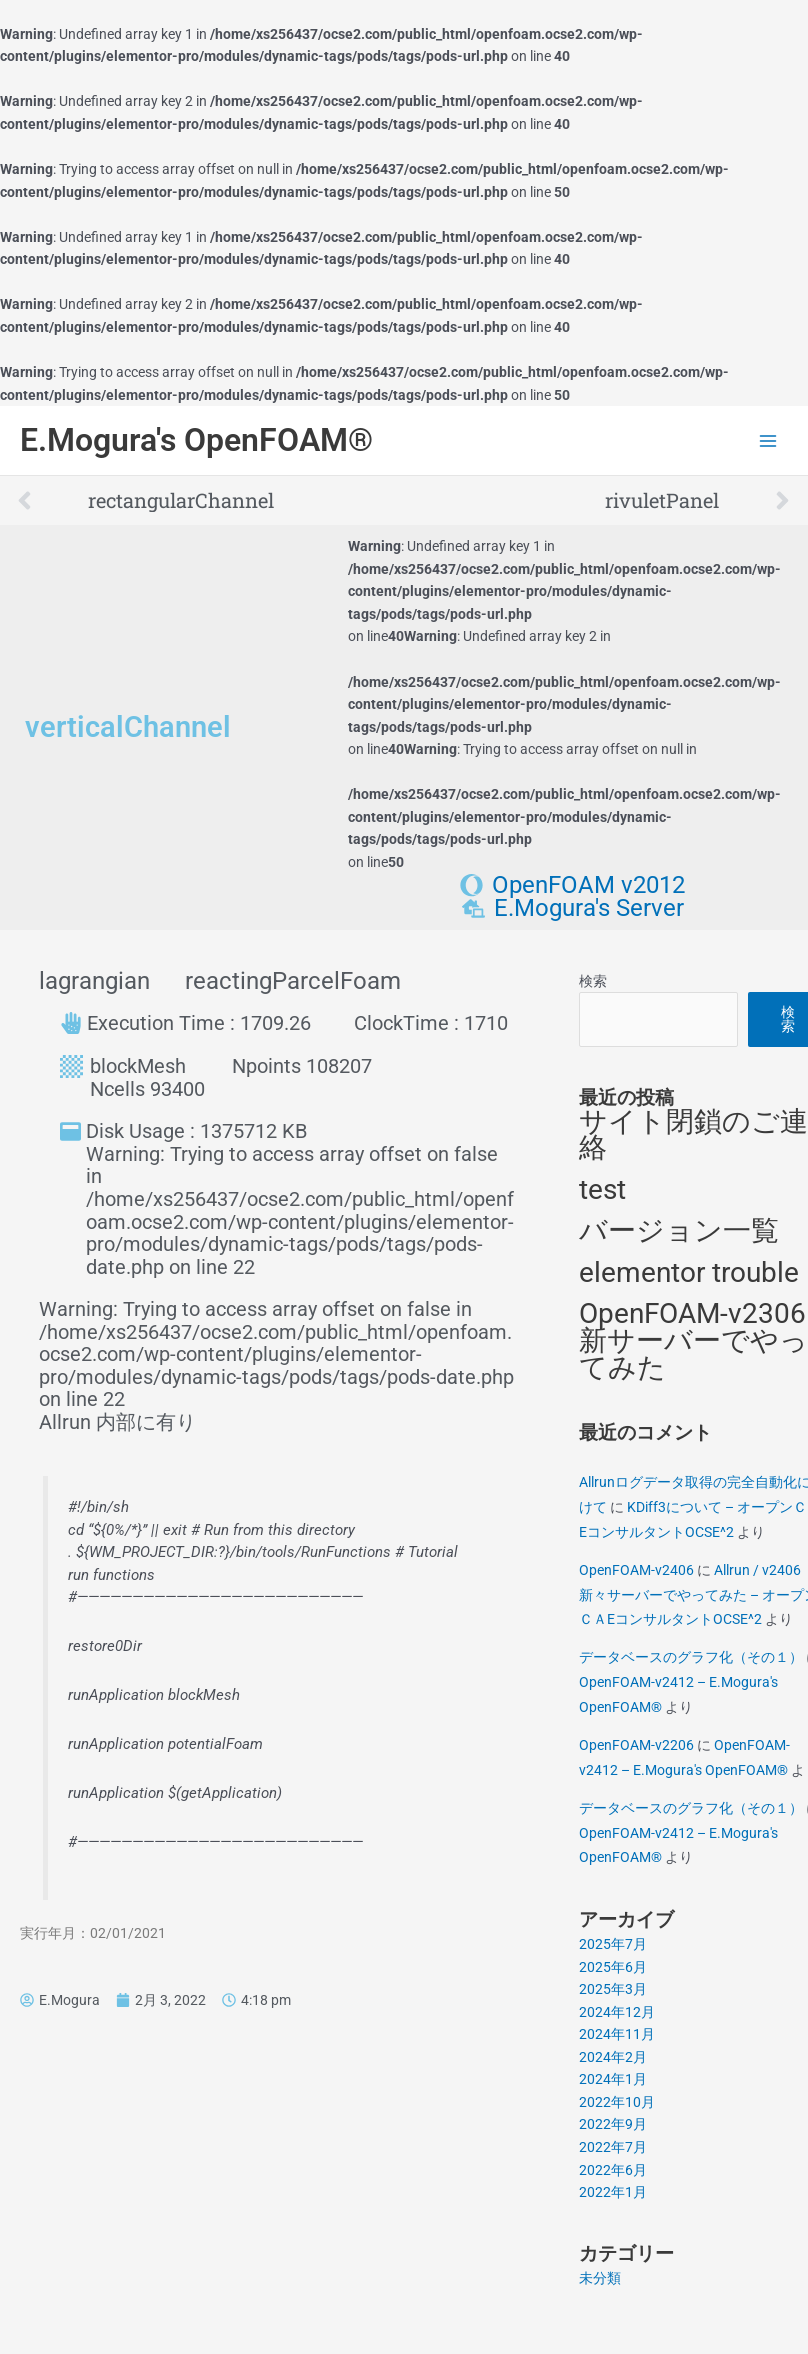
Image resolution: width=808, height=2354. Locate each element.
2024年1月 (613, 2079)
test (602, 1189)
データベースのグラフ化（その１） (691, 1657)
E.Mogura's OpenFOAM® (196, 440)
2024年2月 (613, 2057)
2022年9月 (613, 2124)
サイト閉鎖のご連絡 (693, 1135)
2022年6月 (613, 2170)
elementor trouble (689, 1272)
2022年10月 (617, 2102)
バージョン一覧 (679, 1230)
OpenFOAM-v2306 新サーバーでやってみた (693, 1340)
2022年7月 (613, 2147)
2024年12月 (617, 2012)
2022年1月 (613, 2192)
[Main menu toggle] (768, 440)
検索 (593, 981)
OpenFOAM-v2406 (636, 1570)
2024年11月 (617, 2034)
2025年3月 (613, 1989)
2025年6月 (613, 1967)
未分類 (600, 2278)
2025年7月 (613, 1944)
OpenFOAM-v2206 (636, 1745)
